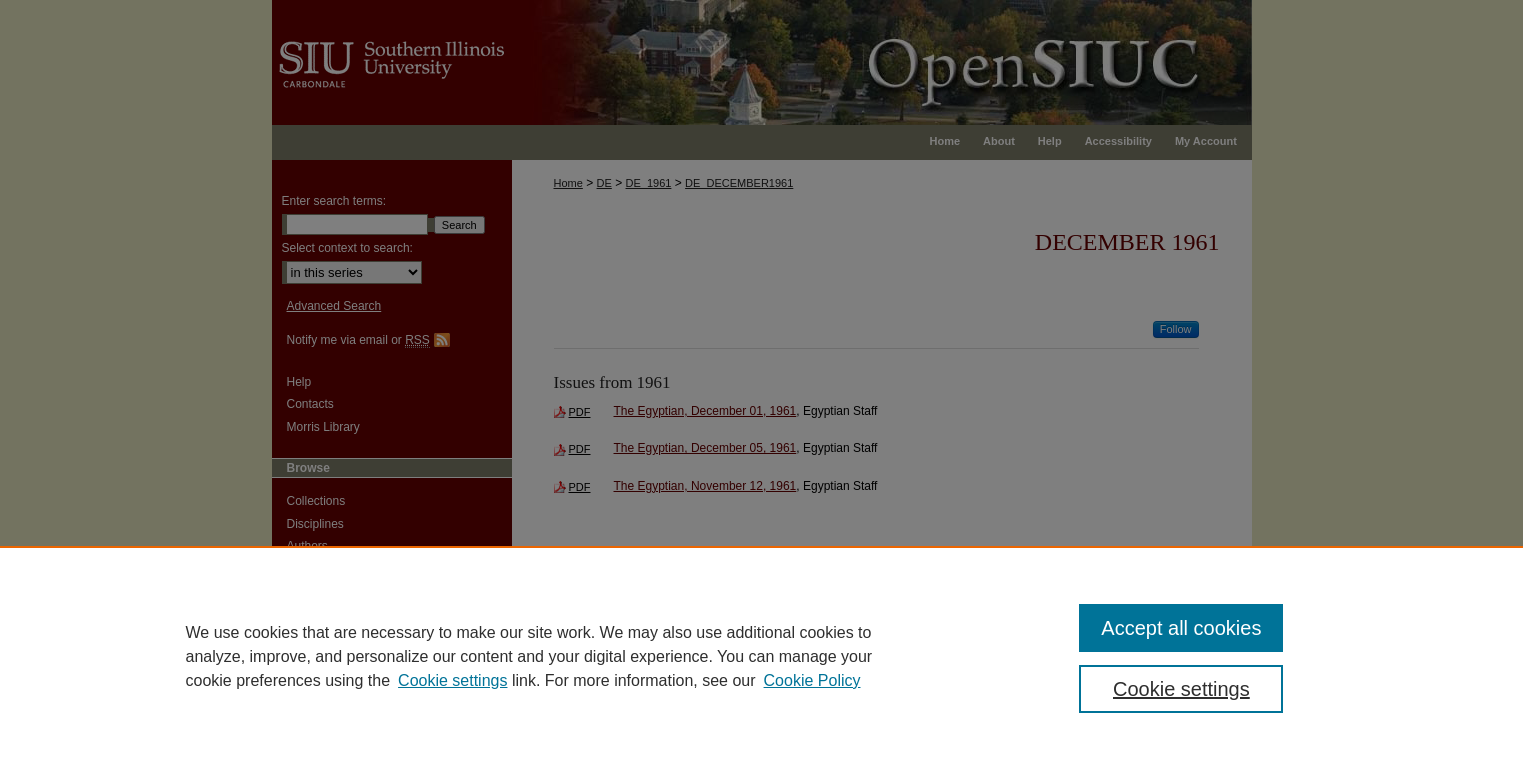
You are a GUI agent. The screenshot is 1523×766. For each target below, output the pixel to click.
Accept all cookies (1181, 628)
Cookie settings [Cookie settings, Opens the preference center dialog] (1181, 689)
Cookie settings (452, 680)
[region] (761, 656)
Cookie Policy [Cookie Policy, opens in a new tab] (812, 680)
